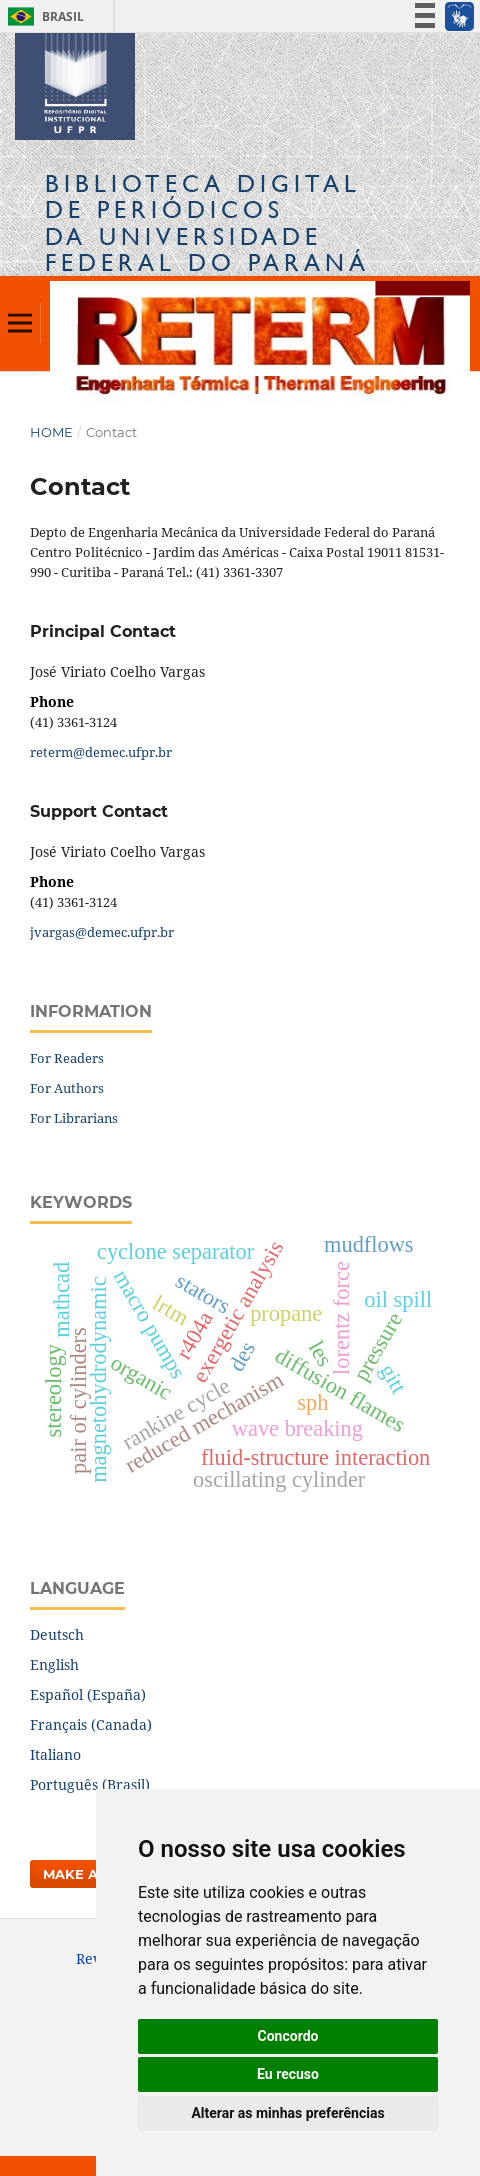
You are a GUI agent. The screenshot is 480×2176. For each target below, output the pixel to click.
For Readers (67, 1058)
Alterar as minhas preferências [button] (287, 2113)
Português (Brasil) (90, 1784)
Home (51, 432)
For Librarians (74, 1118)
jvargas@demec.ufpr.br (102, 932)
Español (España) (88, 1694)
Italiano (55, 1754)
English (54, 1664)
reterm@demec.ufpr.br (101, 752)
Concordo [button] (288, 2036)
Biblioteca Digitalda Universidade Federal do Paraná (207, 223)
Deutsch (57, 1634)
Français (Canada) (91, 1724)
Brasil (42, 16)
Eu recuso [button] (288, 2074)
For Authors (67, 1088)
